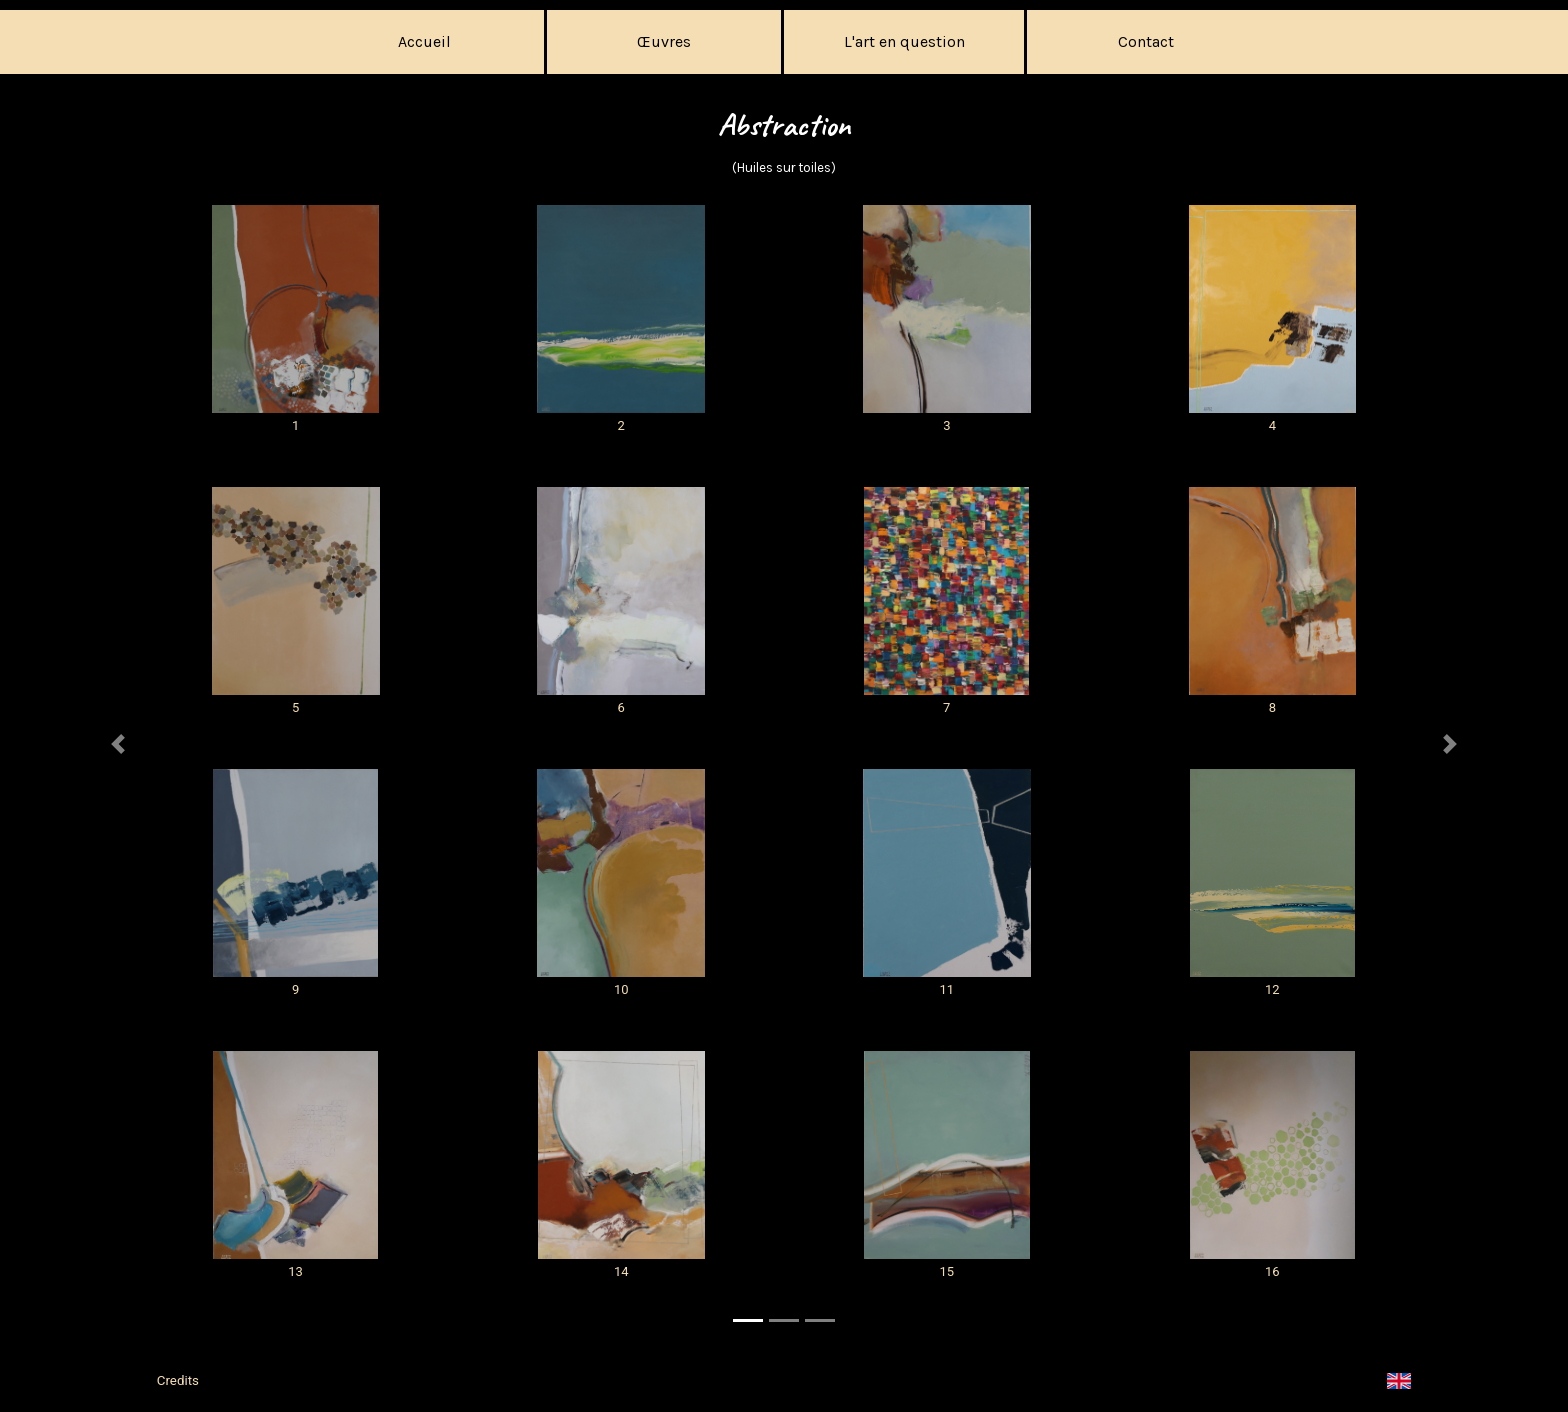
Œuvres (664, 41)
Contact (1146, 41)
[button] (117, 776)
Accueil (424, 41)
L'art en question (904, 41)
